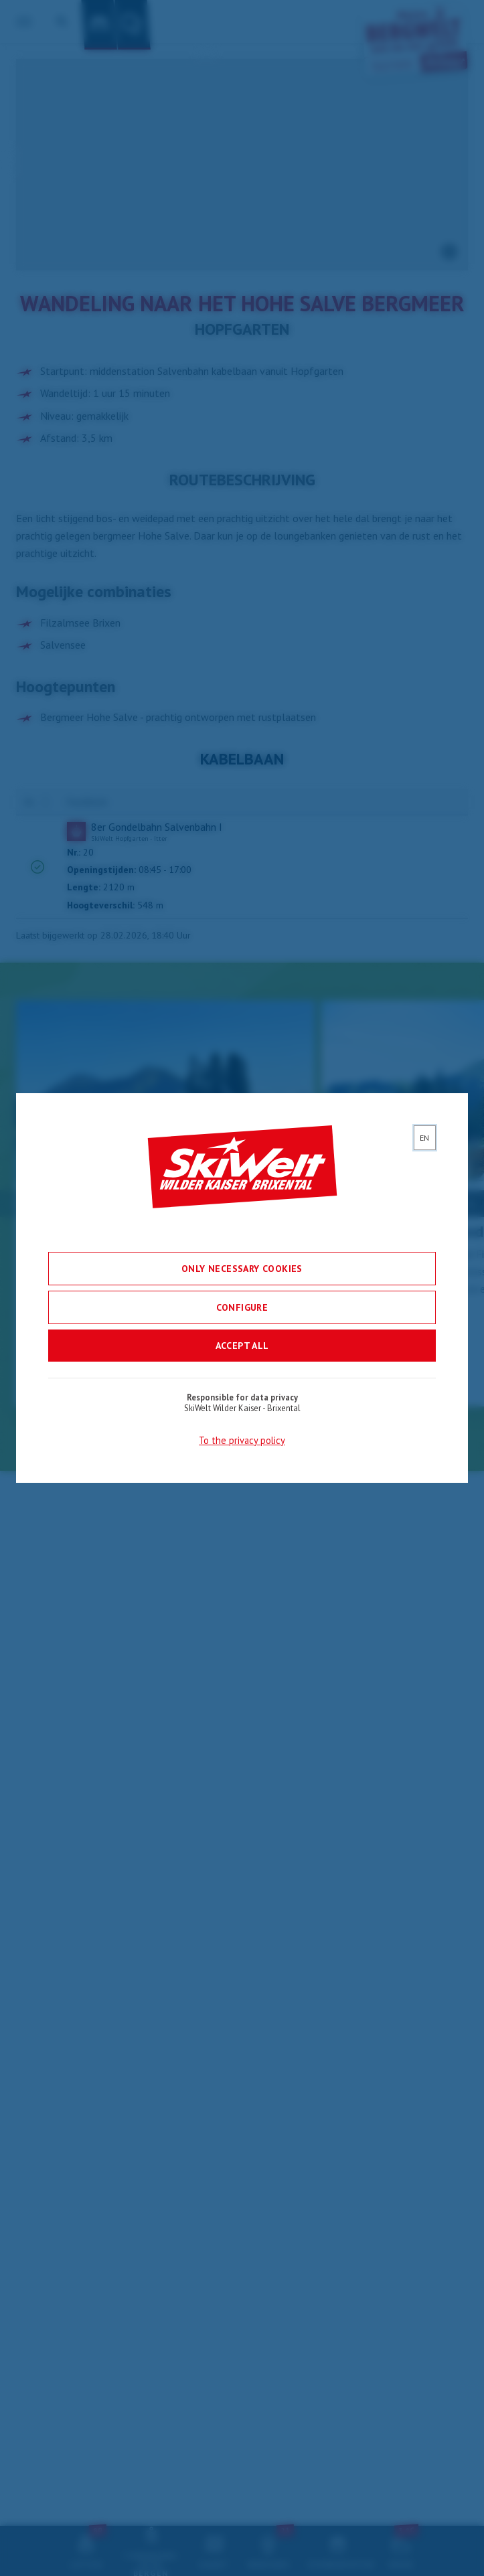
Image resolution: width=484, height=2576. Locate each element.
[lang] (425, 1141)
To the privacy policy (242, 1443)
